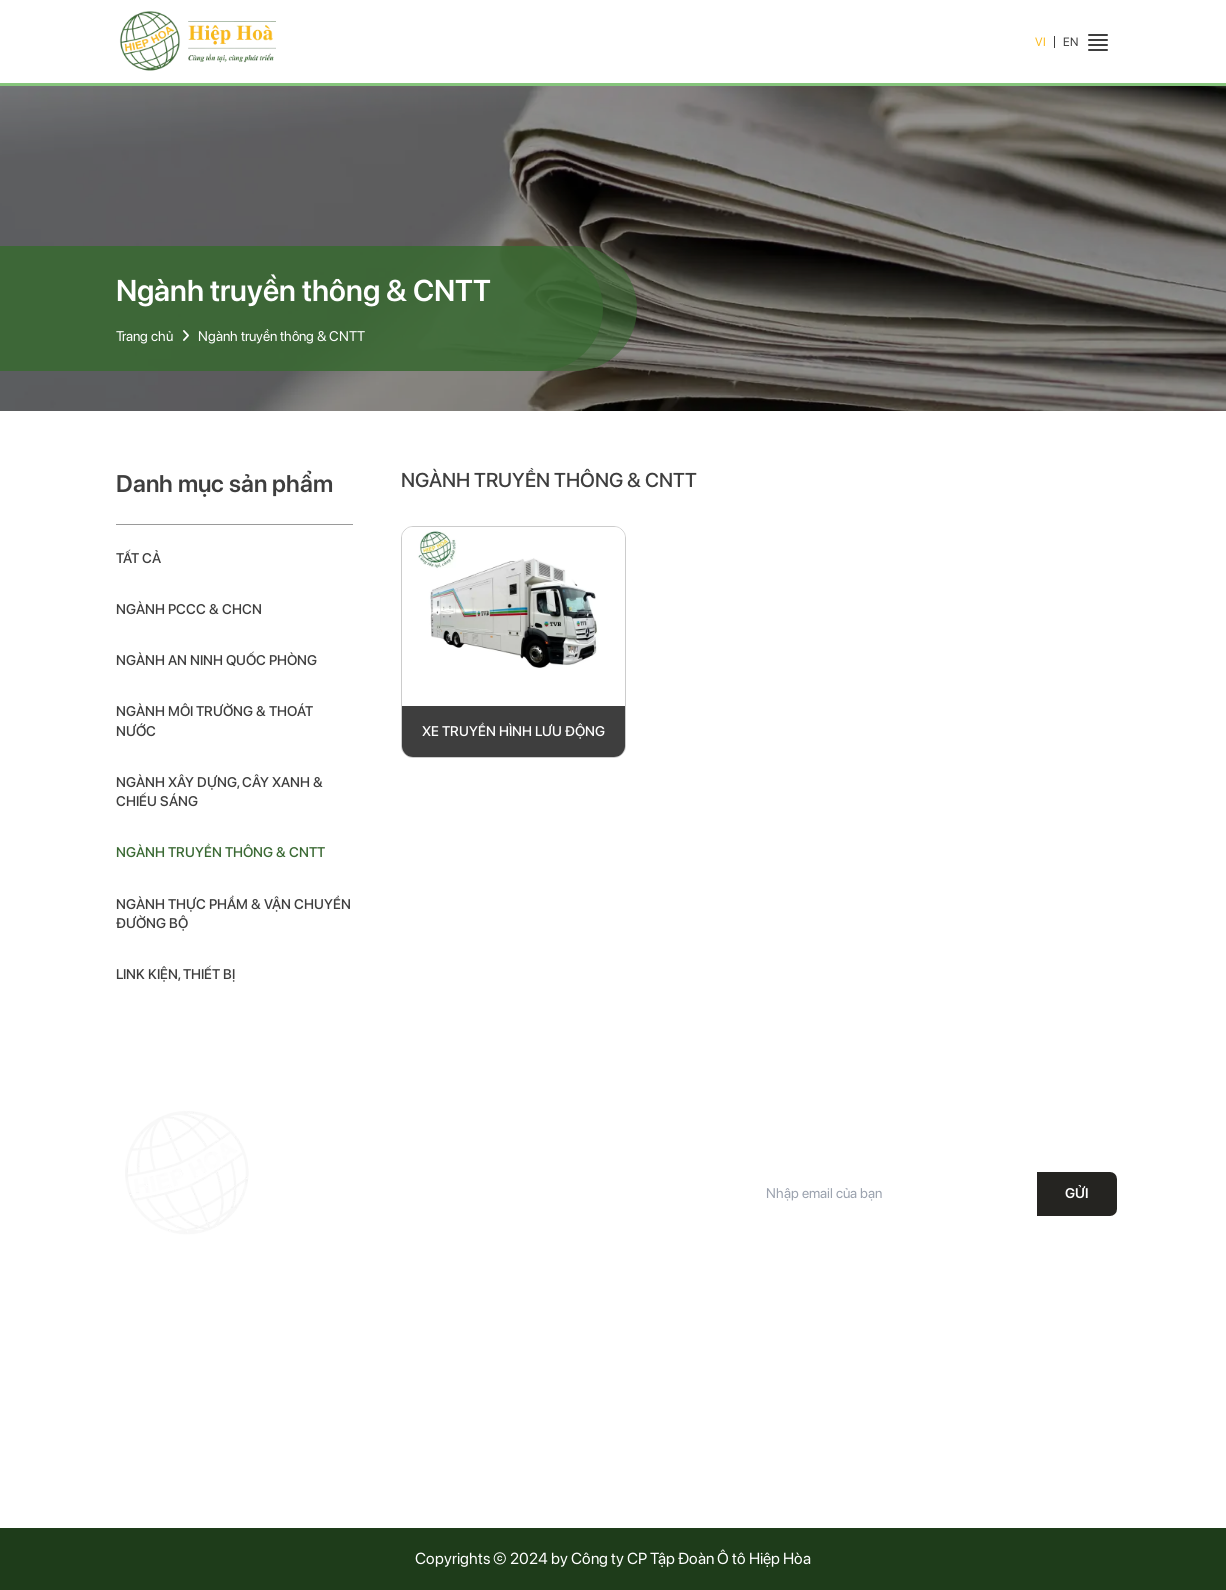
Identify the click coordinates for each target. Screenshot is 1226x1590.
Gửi (1077, 1193)
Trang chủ (144, 336)
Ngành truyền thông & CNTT (281, 336)
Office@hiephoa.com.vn (245, 1422)
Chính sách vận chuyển (690, 1399)
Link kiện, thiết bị (175, 974)
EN (1070, 42)
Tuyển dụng (402, 1470)
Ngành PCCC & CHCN (189, 609)
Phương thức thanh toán (691, 1470)
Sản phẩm (398, 1399)
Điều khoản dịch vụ (677, 1435)
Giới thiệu (396, 1364)
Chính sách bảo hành (684, 1329)
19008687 (217, 1386)
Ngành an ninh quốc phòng (216, 660)
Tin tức (389, 1435)
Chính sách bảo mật (680, 1364)
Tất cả (138, 558)
